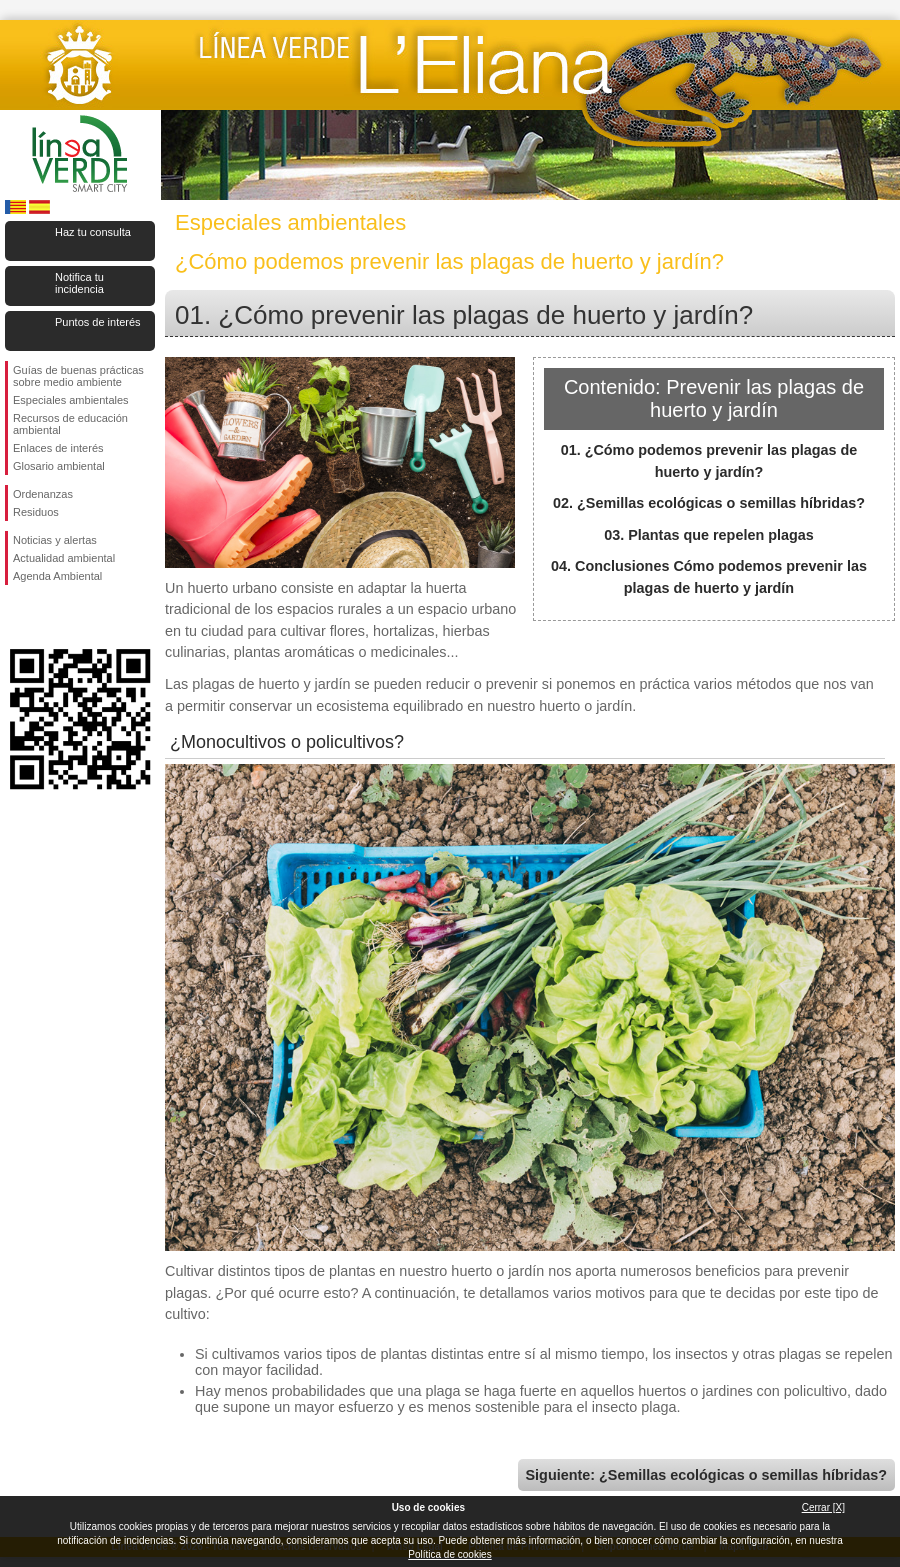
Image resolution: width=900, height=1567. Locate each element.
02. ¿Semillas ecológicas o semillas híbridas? (709, 503)
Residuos (36, 512)
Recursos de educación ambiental (70, 424)
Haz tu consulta (93, 232)
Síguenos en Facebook (17, 617)
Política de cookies (449, 1554)
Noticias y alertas (55, 540)
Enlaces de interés (58, 448)
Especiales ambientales (71, 400)
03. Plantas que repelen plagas (709, 535)
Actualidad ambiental (64, 558)
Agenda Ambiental (57, 576)
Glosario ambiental (59, 466)
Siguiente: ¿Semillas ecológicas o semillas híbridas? (706, 1475)
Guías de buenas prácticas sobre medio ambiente (78, 376)
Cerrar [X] (823, 1507)
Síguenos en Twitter (50, 617)
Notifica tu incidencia (79, 283)
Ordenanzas (43, 494)
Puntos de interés (98, 322)
